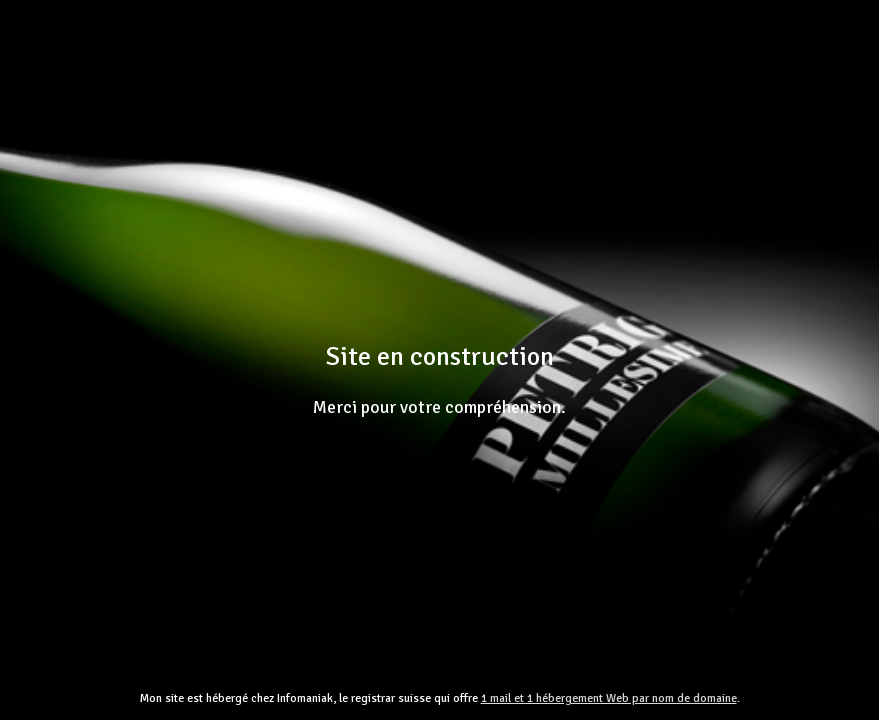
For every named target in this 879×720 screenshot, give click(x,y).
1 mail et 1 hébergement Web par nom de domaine (609, 698)
